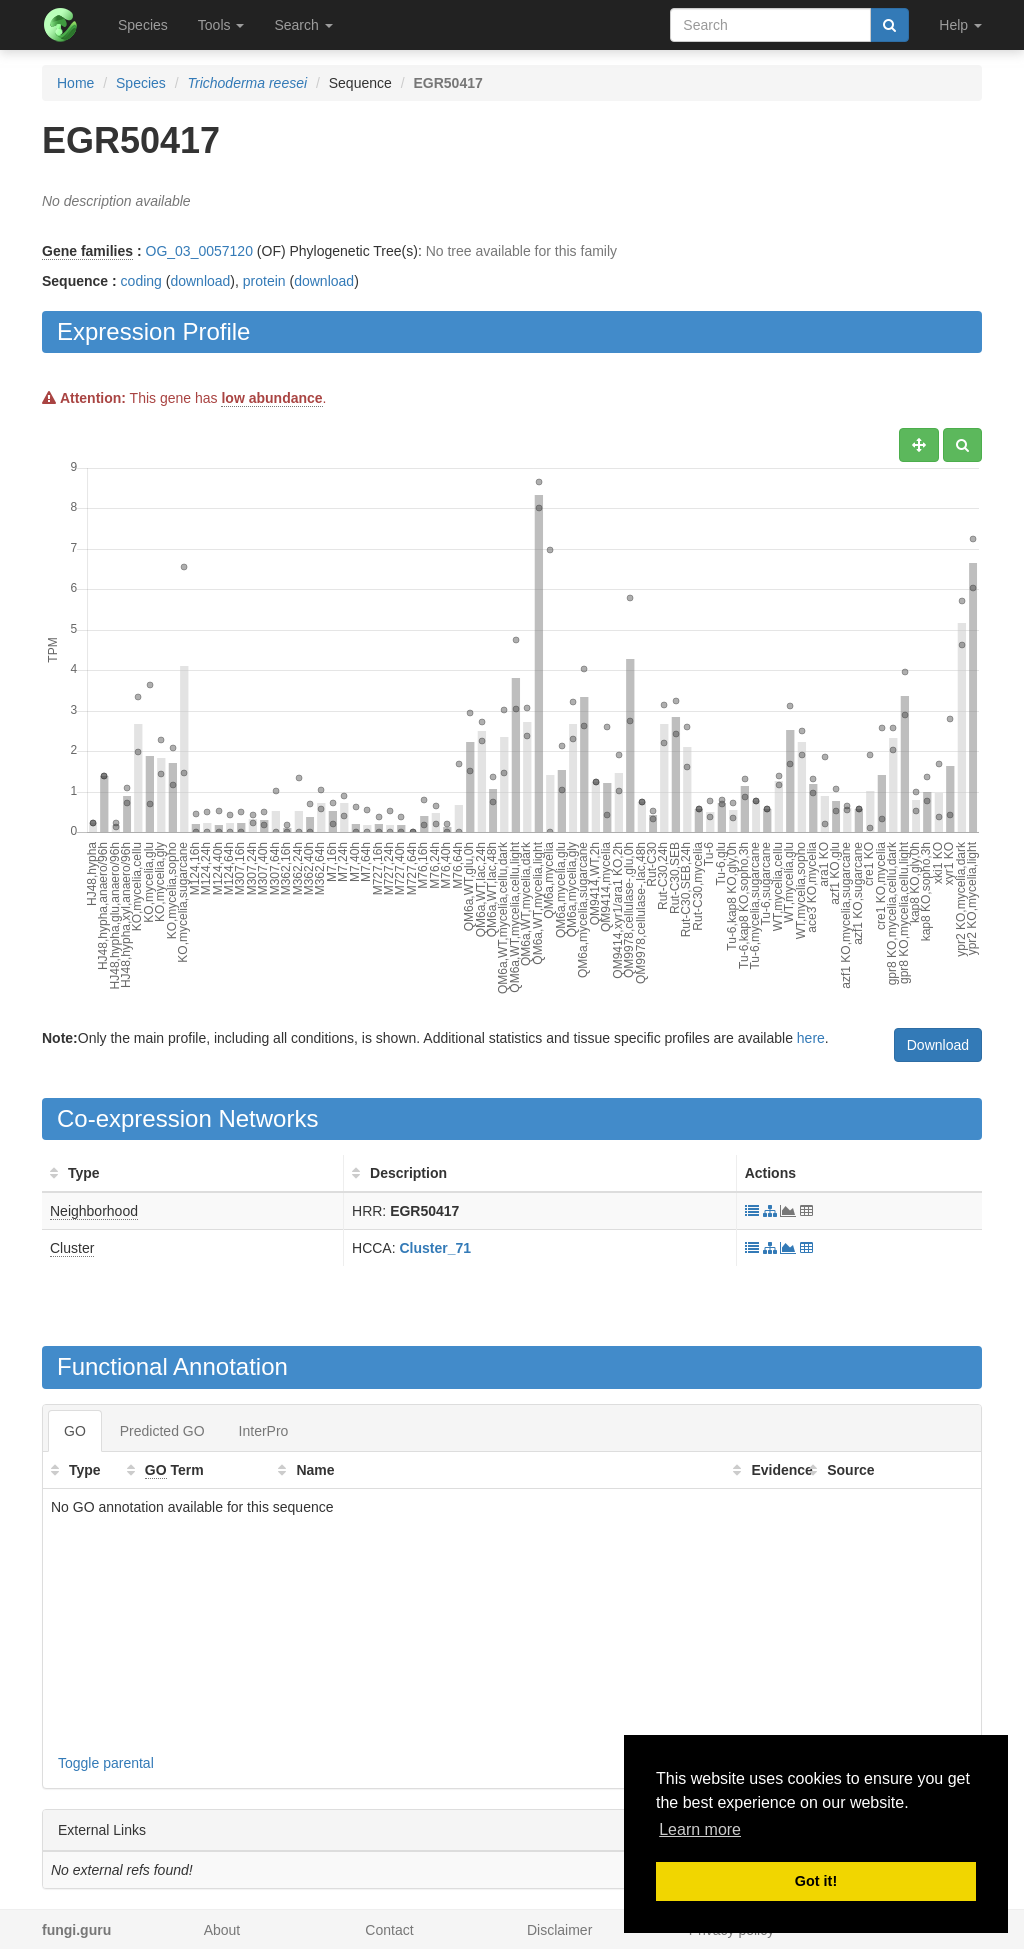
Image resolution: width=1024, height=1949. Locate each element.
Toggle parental (106, 1763)
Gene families (87, 251)
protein (264, 281)
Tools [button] (221, 25)
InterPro (264, 1431)
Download (938, 1045)
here (811, 1038)
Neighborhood (94, 1211)
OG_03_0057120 (199, 251)
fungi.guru (76, 1930)
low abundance (271, 398)
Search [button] (303, 25)
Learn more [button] (700, 1829)
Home (75, 83)
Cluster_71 (435, 1248)
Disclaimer (559, 1930)
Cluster (72, 1248)
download (200, 281)
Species (143, 25)
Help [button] (960, 25)
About (222, 1930)
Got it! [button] (816, 1881)
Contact (389, 1930)
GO (75, 1431)
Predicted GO (162, 1431)
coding (141, 281)
